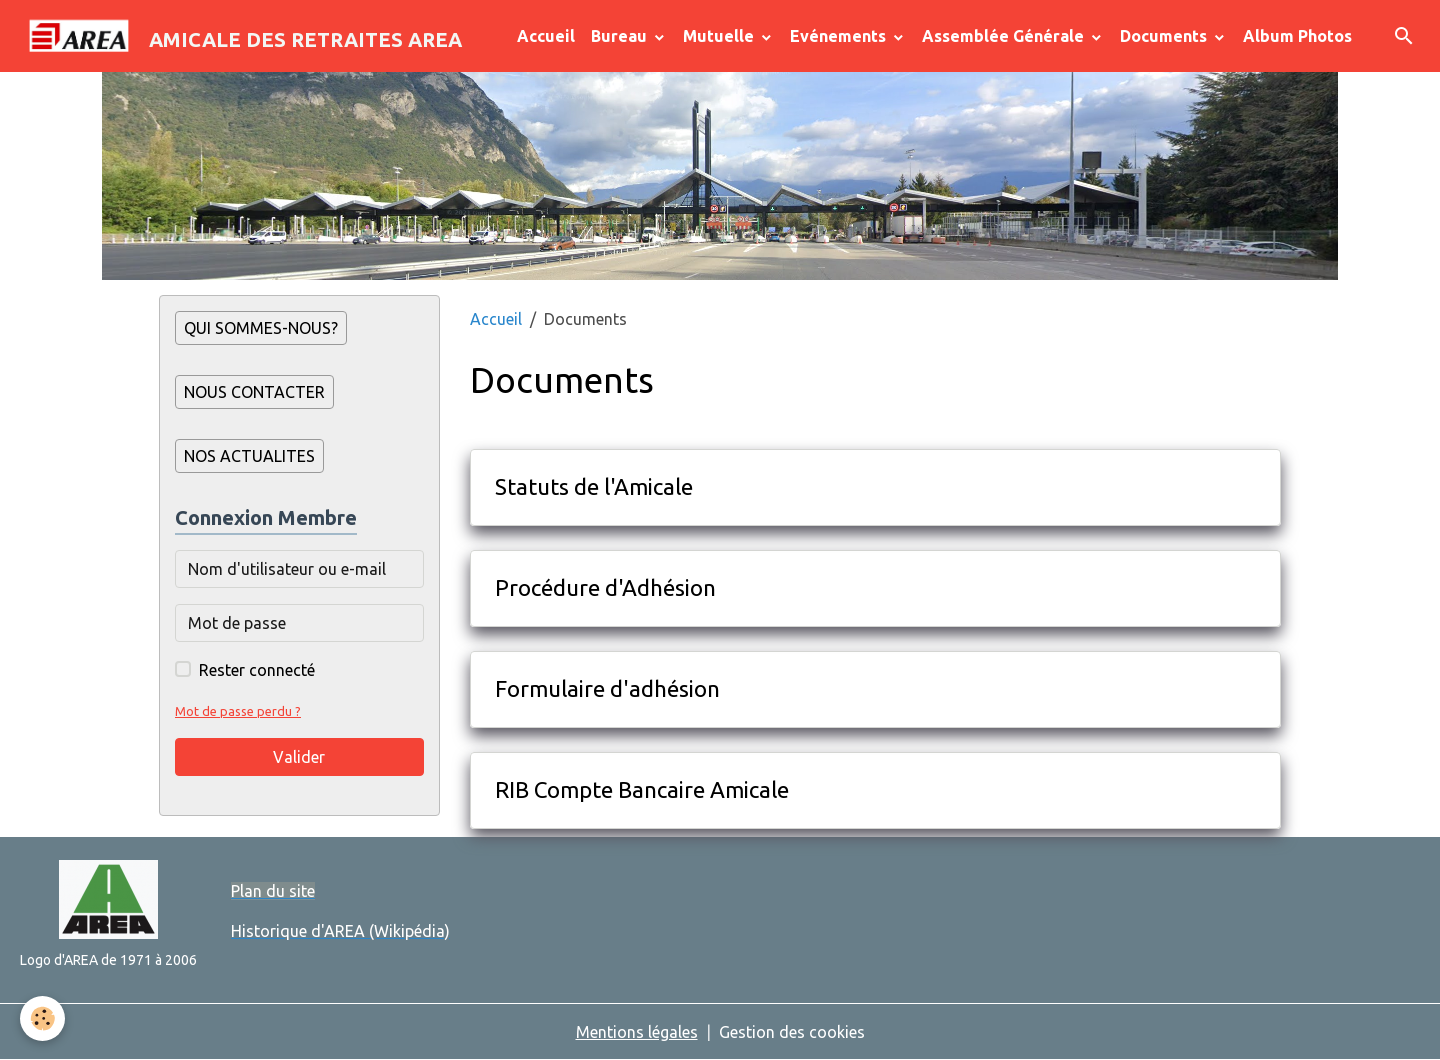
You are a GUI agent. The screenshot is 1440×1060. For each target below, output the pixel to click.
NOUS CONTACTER (254, 392)
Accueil (546, 36)
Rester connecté (257, 670)
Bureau (621, 36)
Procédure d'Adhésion (605, 587)
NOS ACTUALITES (249, 456)
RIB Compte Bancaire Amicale (642, 789)
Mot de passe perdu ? (238, 711)
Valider (299, 757)
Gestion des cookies (792, 1032)
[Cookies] (42, 1018)
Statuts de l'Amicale (594, 486)
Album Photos (1297, 36)
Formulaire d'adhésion (607, 688)
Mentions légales (637, 1032)
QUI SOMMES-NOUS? (261, 328)
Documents (1165, 36)
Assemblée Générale (1005, 36)
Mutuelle (720, 36)
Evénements (840, 36)
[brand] (239, 36)
